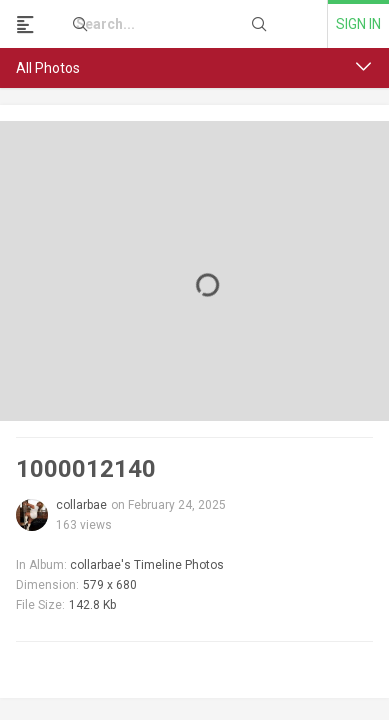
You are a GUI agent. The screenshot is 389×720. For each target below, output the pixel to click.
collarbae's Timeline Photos (147, 565)
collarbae (81, 505)
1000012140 (86, 469)
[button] (364, 67)
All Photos (48, 68)
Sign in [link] (358, 24)
